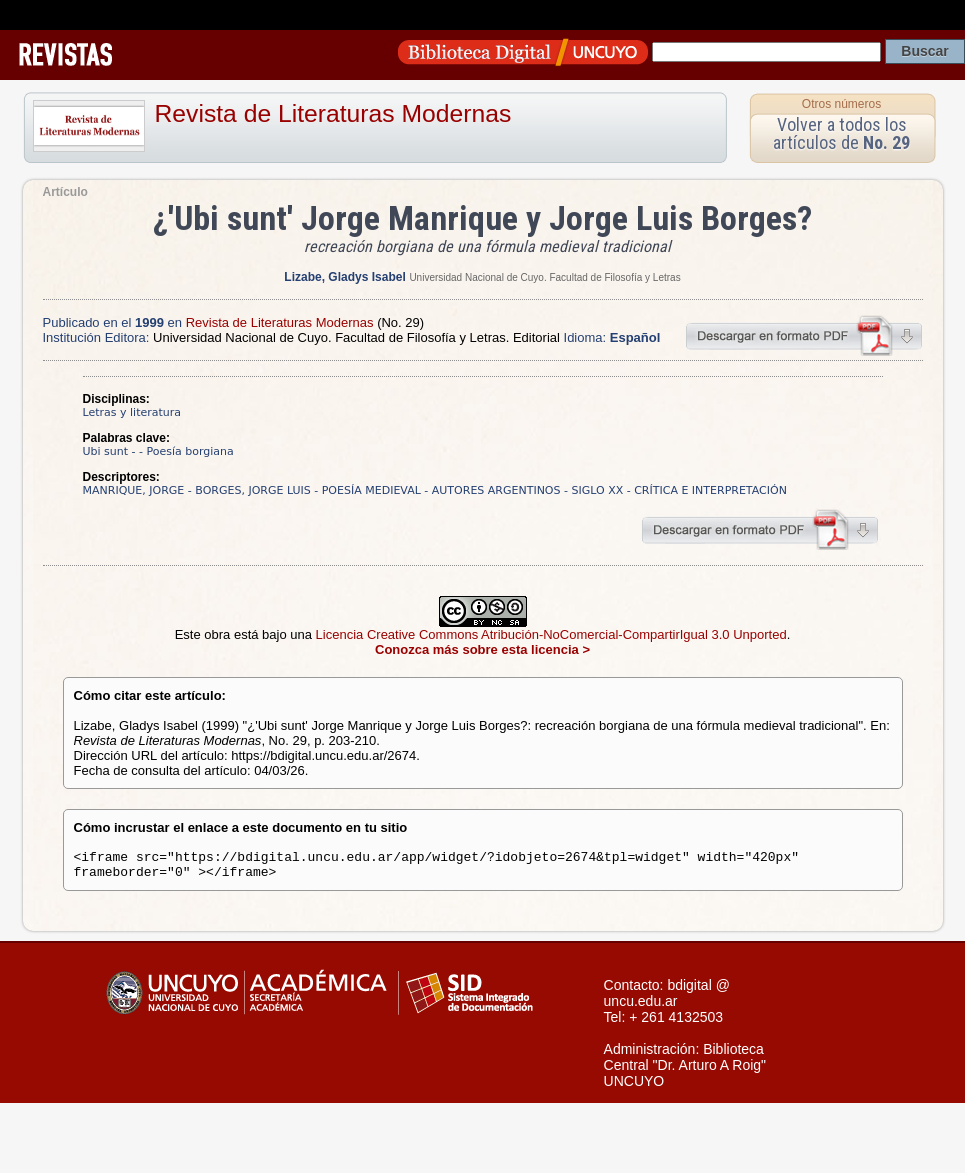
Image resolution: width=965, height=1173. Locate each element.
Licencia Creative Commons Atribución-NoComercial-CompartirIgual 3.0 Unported (551, 634)
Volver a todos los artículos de (841, 133)
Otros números (841, 104)
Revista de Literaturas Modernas (333, 113)
